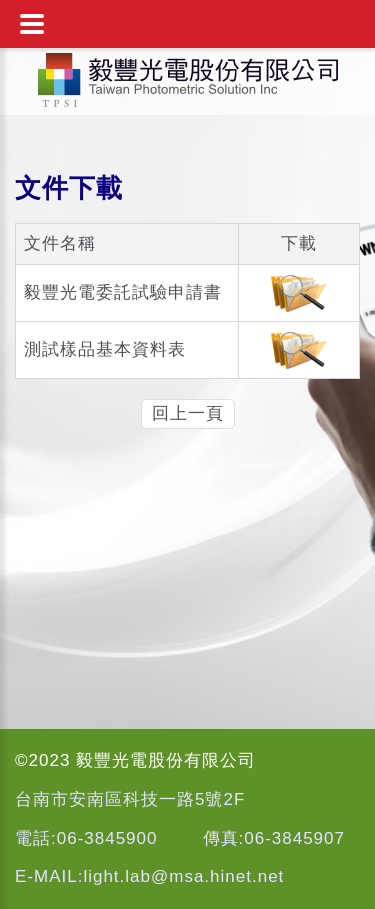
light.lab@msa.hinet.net (183, 876)
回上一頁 (188, 413)
